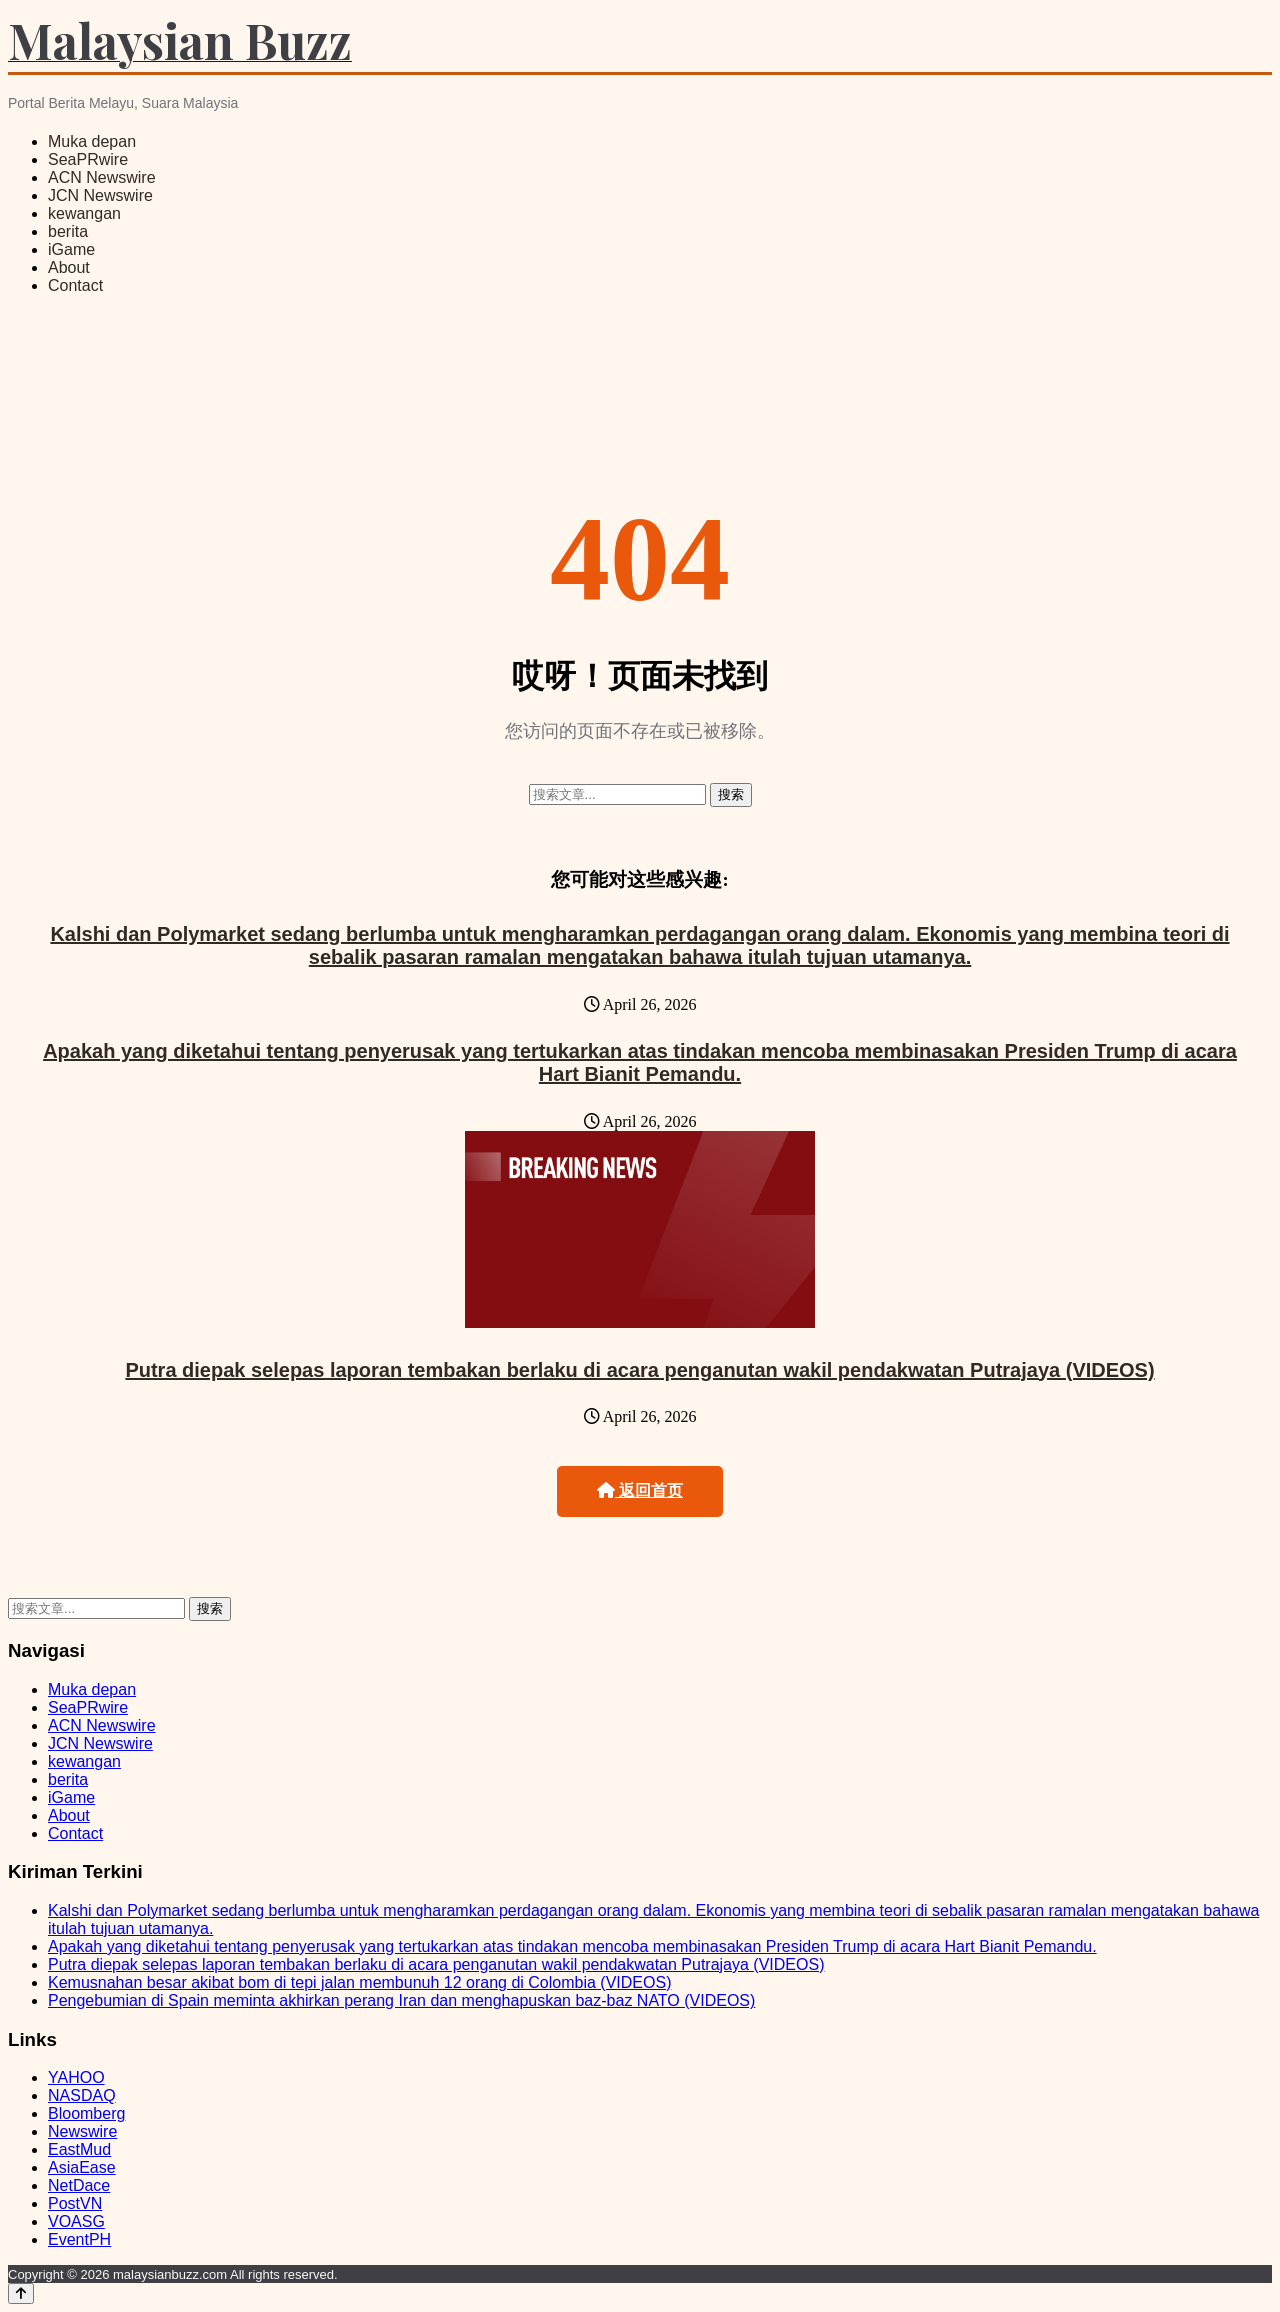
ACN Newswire (102, 177)
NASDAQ (82, 2095)
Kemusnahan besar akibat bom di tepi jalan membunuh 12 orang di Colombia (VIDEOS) (359, 1982)
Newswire (82, 2131)
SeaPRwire (88, 159)
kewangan (84, 213)
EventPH (79, 2239)
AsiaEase (82, 2167)
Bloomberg (86, 2113)
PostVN (75, 2203)
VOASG (76, 2221)
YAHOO (76, 2077)
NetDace (79, 2185)
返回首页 (640, 1490)
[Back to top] (21, 2293)
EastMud (79, 2149)
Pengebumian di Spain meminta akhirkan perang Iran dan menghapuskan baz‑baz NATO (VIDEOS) (401, 2000)
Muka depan (92, 141)
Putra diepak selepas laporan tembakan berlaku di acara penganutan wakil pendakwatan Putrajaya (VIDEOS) (639, 1370)
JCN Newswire (100, 195)
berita (68, 231)
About (69, 267)
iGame (71, 249)
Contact (75, 285)
